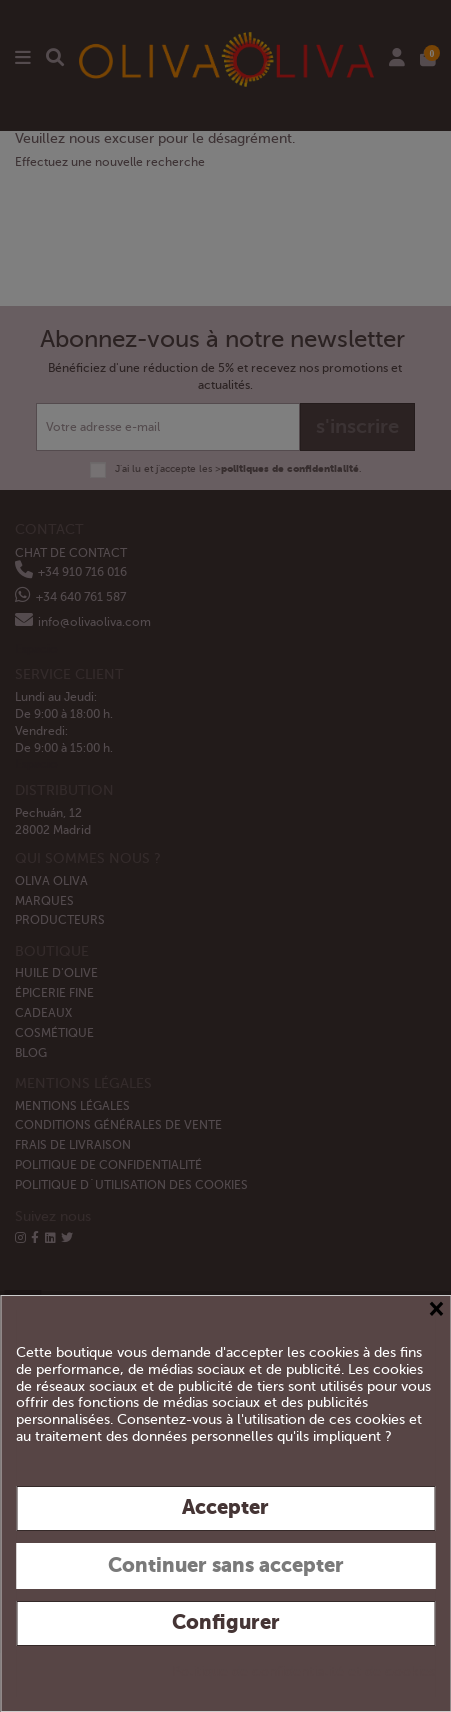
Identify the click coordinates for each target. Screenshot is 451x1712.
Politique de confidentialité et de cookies (303, 1671)
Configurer (226, 1622)
